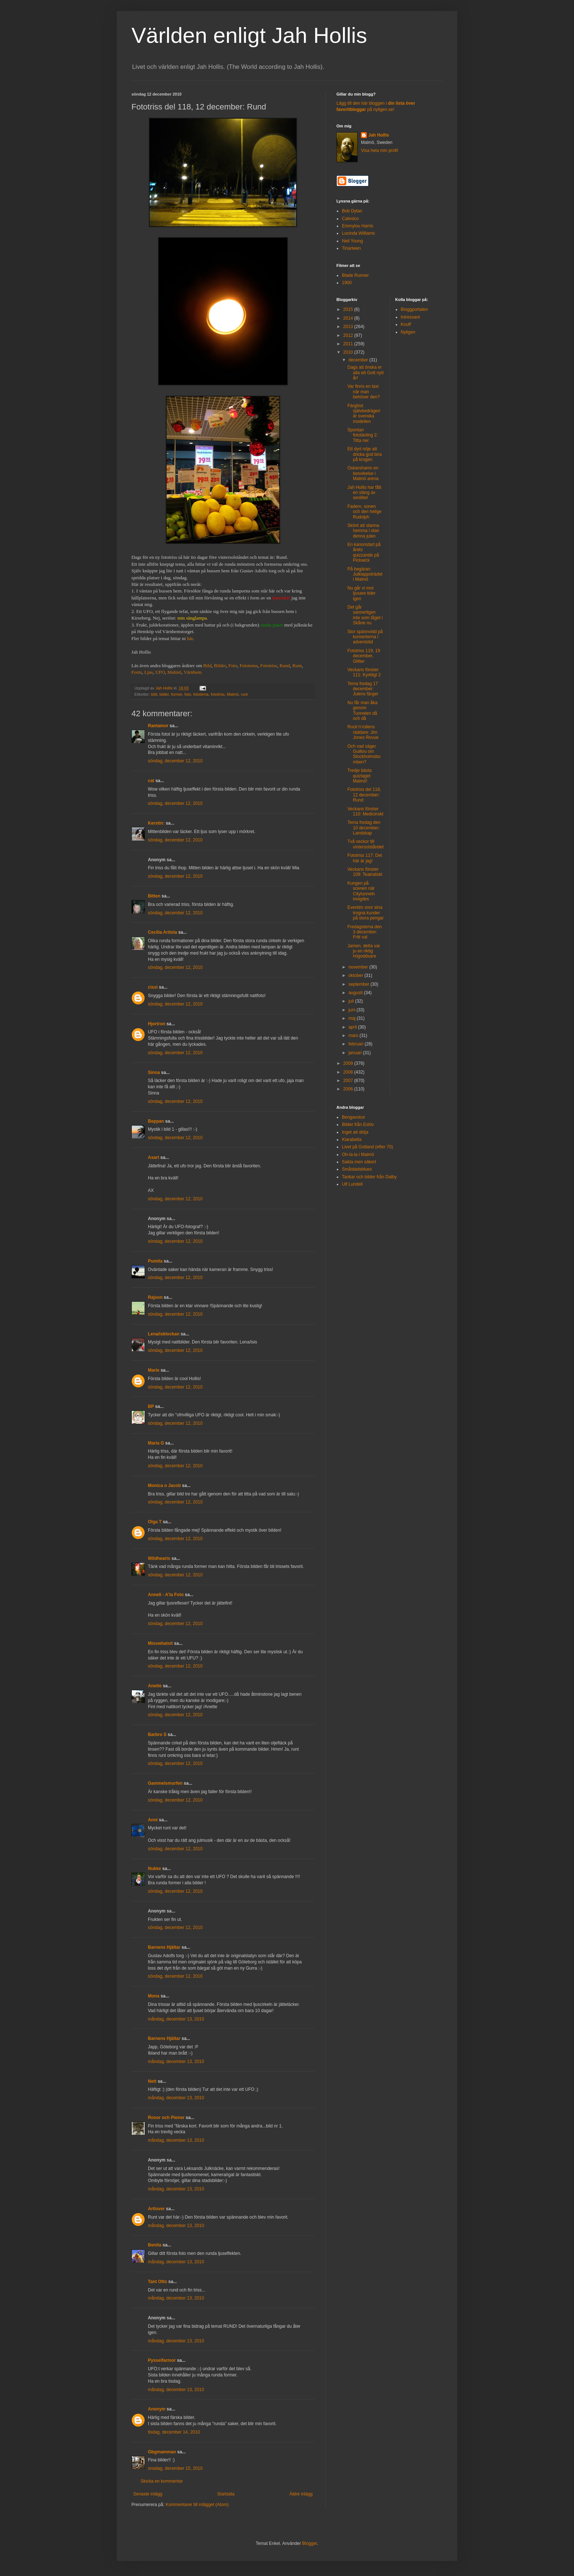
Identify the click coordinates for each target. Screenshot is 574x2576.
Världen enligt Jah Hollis (249, 35)
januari (355, 1052)
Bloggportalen (414, 309)
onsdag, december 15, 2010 (175, 2468)
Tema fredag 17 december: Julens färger (362, 689)
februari (356, 1044)
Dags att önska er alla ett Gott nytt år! (365, 372)
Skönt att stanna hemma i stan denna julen (363, 531)
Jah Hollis (378, 135)
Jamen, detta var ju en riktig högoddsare (363, 951)
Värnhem (193, 672)
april (353, 1027)
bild (154, 694)
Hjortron (156, 1023)
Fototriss (268, 665)
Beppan (156, 1121)
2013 (348, 326)
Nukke (154, 1868)
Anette (154, 1685)
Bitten (154, 896)
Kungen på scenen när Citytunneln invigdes (361, 891)
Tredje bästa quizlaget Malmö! (359, 776)
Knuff (406, 324)
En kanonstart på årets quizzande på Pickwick (364, 552)
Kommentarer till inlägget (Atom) (196, 2504)
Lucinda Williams (358, 233)
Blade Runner (355, 275)
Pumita (155, 1261)
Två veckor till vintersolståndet (365, 844)
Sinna (154, 1072)
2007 (348, 1080)
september (359, 984)
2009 (348, 1063)
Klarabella (351, 1139)
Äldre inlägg (301, 2494)
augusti (356, 992)
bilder (164, 694)
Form (136, 672)
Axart (153, 1157)
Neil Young (352, 241)
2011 (348, 343)
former (176, 694)
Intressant (410, 317)
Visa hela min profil (379, 150)
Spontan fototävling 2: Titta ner (362, 435)
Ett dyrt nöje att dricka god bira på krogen (364, 454)
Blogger (309, 2543)
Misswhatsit (160, 1643)
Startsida (225, 2494)
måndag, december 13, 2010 (176, 2019)
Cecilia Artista (162, 932)
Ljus (148, 672)
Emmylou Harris (357, 225)
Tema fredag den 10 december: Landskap (363, 828)
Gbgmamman (162, 2451)
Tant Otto (157, 2281)
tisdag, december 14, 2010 (174, 2432)
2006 (348, 1089)
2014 (348, 318)
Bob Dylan (352, 210)
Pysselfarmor (162, 2360)
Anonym (156, 2409)
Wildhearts (159, 1558)
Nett (152, 2081)
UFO (160, 672)
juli (351, 1001)
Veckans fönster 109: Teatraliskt (365, 872)
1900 (347, 282)
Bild (207, 665)
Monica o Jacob (164, 1485)
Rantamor (158, 725)
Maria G (156, 1443)
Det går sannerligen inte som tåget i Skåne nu (365, 615)
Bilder (220, 665)
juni (352, 1009)
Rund (285, 665)
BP (151, 1406)
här (190, 638)
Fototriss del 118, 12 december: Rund (364, 795)
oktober (356, 975)
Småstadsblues (357, 1169)
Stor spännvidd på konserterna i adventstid (365, 637)
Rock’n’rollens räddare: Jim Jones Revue (363, 732)
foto (187, 694)
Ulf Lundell (352, 1184)
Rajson (155, 1297)
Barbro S (157, 1734)
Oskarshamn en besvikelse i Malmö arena (363, 473)
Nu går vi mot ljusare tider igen (361, 593)
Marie (153, 1370)
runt (244, 694)
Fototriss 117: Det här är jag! (364, 858)
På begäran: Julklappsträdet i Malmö (365, 574)
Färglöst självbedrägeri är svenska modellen (363, 413)
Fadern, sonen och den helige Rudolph (364, 512)
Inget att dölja (355, 1132)
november (358, 967)
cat (151, 780)
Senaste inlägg (147, 2494)
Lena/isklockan (163, 1334)
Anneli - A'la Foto (166, 1594)
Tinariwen (351, 248)
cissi (153, 987)
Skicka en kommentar (162, 2481)
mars (353, 1035)
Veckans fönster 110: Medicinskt (365, 811)
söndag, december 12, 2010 (175, 760)
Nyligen (408, 332)
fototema (201, 694)
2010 (348, 352)
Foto (232, 665)
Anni (153, 1819)
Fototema (248, 665)
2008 (348, 1072)
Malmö (174, 672)
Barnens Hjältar (164, 1947)
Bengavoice (353, 1117)
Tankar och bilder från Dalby (369, 1176)
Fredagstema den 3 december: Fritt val (364, 932)
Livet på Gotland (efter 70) (367, 1146)
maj (352, 1018)
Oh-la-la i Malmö (358, 1154)
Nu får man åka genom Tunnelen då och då (362, 710)
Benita (154, 2245)
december (358, 360)
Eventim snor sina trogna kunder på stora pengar (365, 913)
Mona (153, 1996)
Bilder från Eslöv (358, 1124)
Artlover (156, 2208)
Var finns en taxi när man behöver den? (363, 391)
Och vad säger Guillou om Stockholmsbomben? (363, 754)
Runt (297, 665)
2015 (348, 309)
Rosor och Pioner (166, 2117)
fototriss (218, 694)
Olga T (154, 1521)
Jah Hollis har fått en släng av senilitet (364, 493)
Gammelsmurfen (165, 1783)
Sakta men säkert (359, 1161)
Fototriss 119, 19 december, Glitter (363, 656)
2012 (348, 335)
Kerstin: (156, 823)
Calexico (350, 218)
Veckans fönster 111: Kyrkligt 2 (364, 672)
